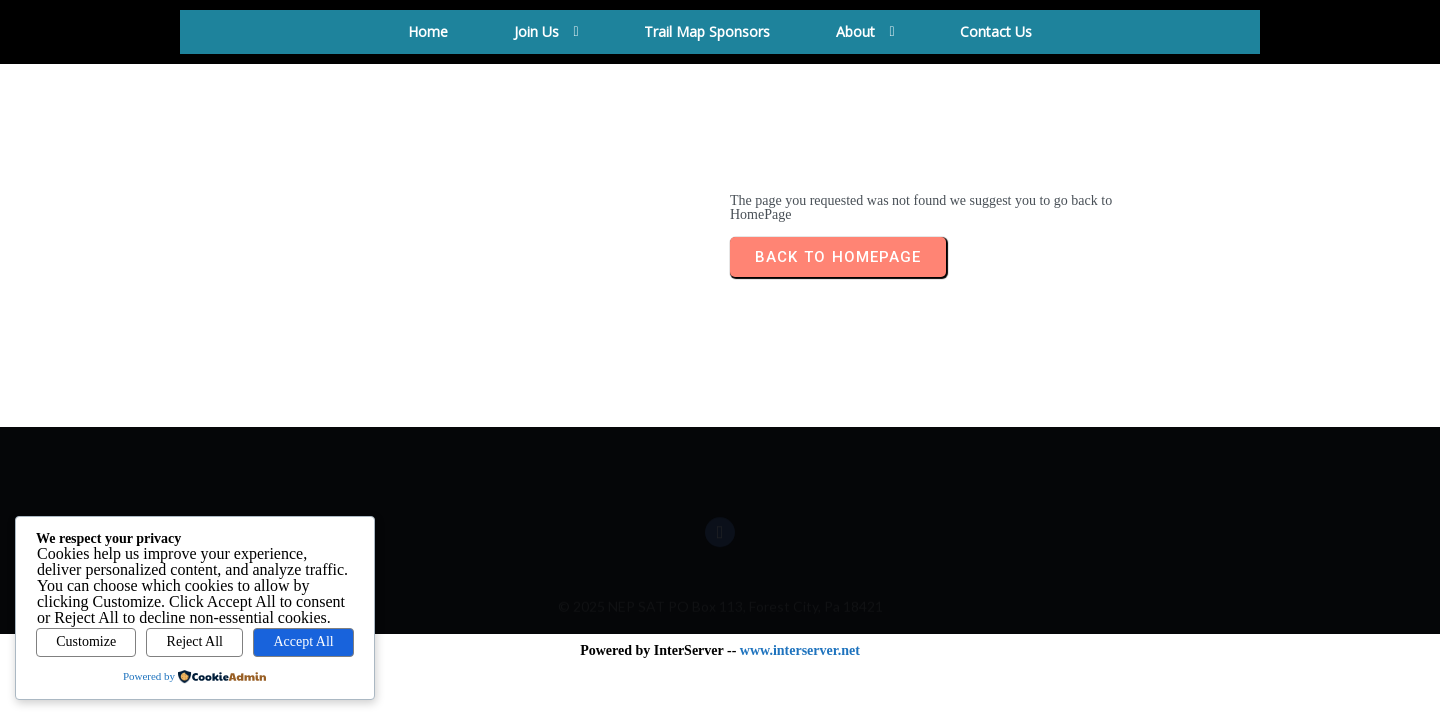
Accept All (303, 641)
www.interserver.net (800, 650)
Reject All (195, 641)
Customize (86, 641)
